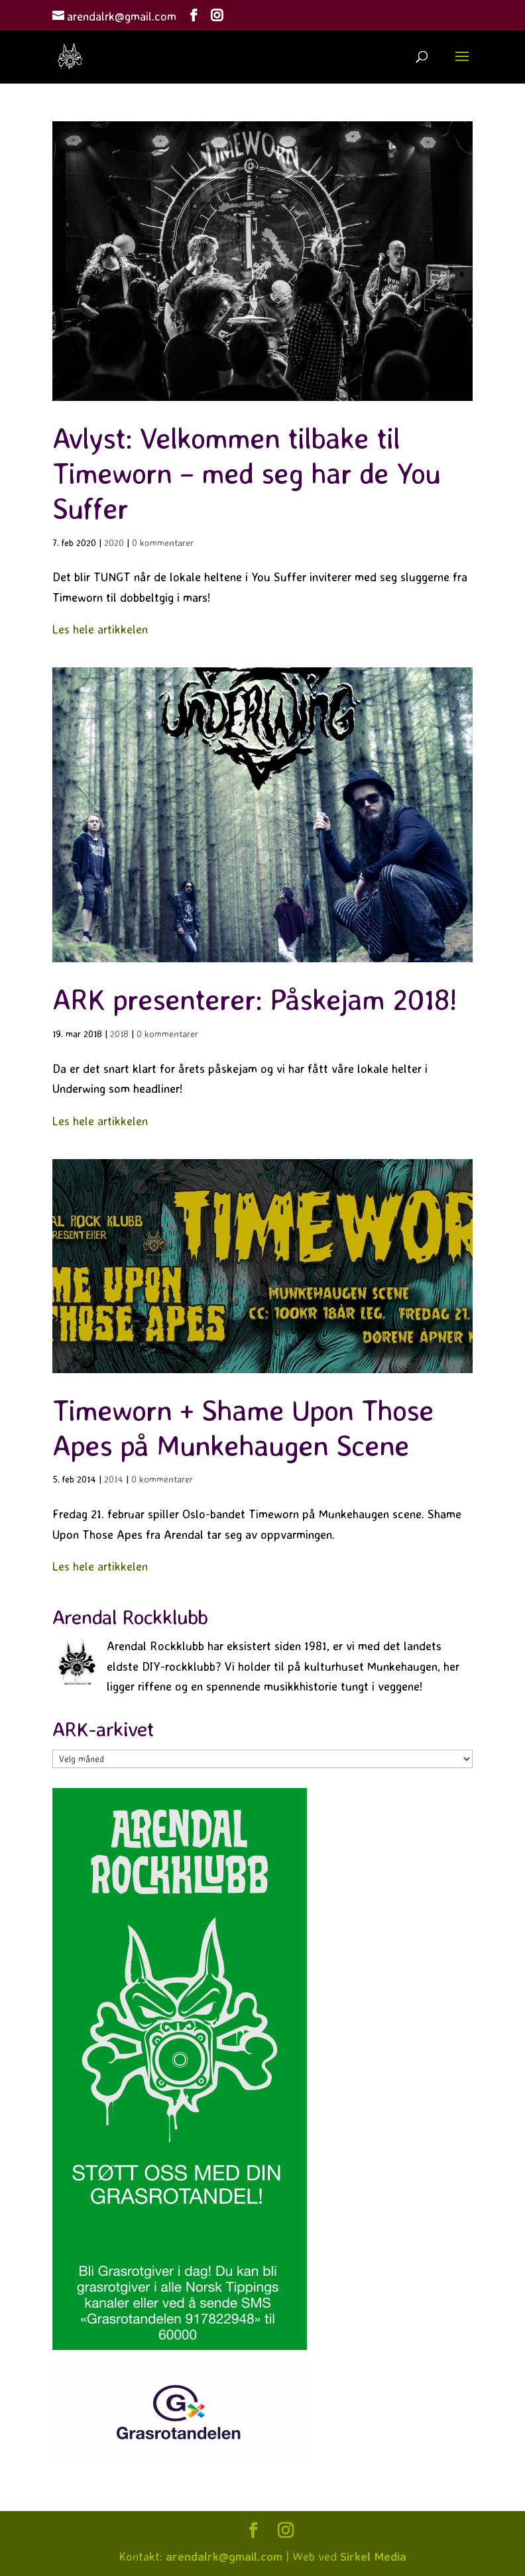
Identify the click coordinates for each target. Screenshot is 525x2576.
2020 (114, 542)
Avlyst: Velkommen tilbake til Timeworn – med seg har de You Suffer (246, 473)
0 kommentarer (163, 542)
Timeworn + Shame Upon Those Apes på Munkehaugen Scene (243, 1427)
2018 (119, 1033)
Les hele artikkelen (100, 629)
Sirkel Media (373, 2556)
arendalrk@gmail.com (224, 2556)
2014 (113, 1478)
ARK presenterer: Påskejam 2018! (254, 999)
